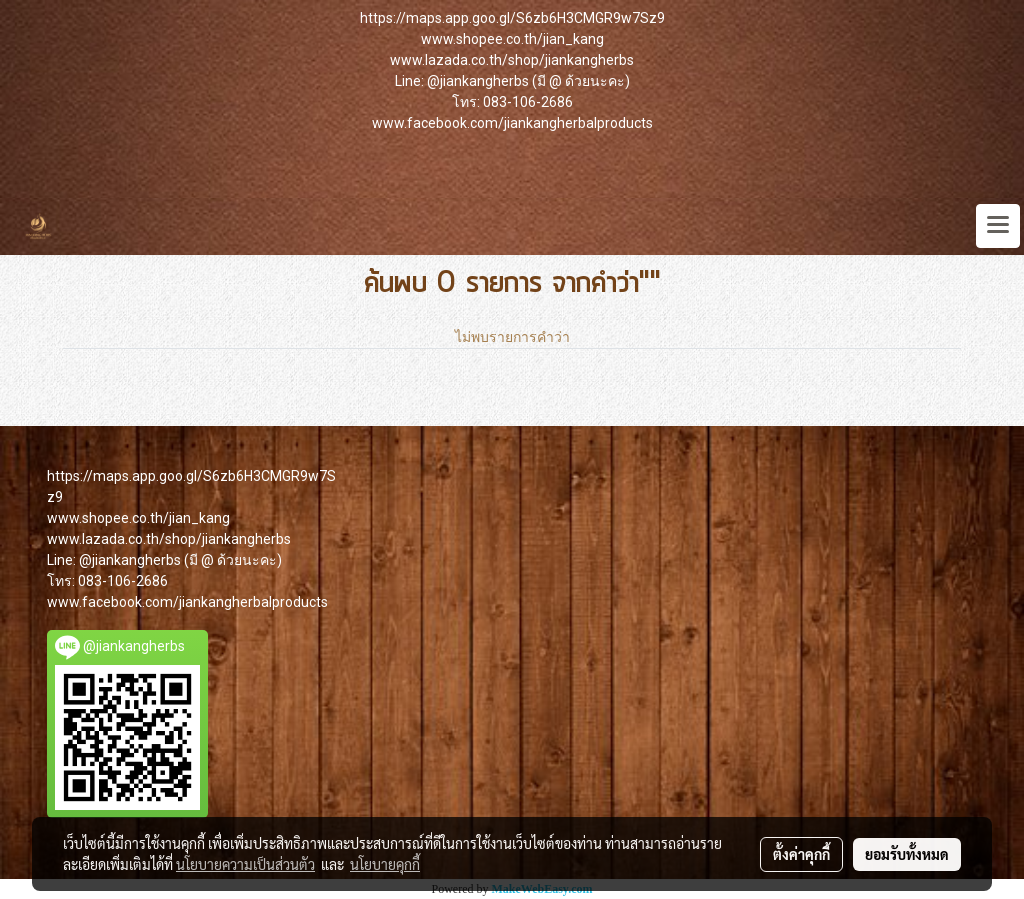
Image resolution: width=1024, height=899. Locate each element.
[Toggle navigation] (998, 226)
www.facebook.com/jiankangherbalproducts (512, 123)
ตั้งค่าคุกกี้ (801, 854)
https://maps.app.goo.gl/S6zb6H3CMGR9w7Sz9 (512, 18)
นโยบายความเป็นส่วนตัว (245, 864)
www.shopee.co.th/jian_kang (512, 39)
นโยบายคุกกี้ (385, 864)
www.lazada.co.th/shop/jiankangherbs (512, 60)
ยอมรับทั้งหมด (907, 854)
